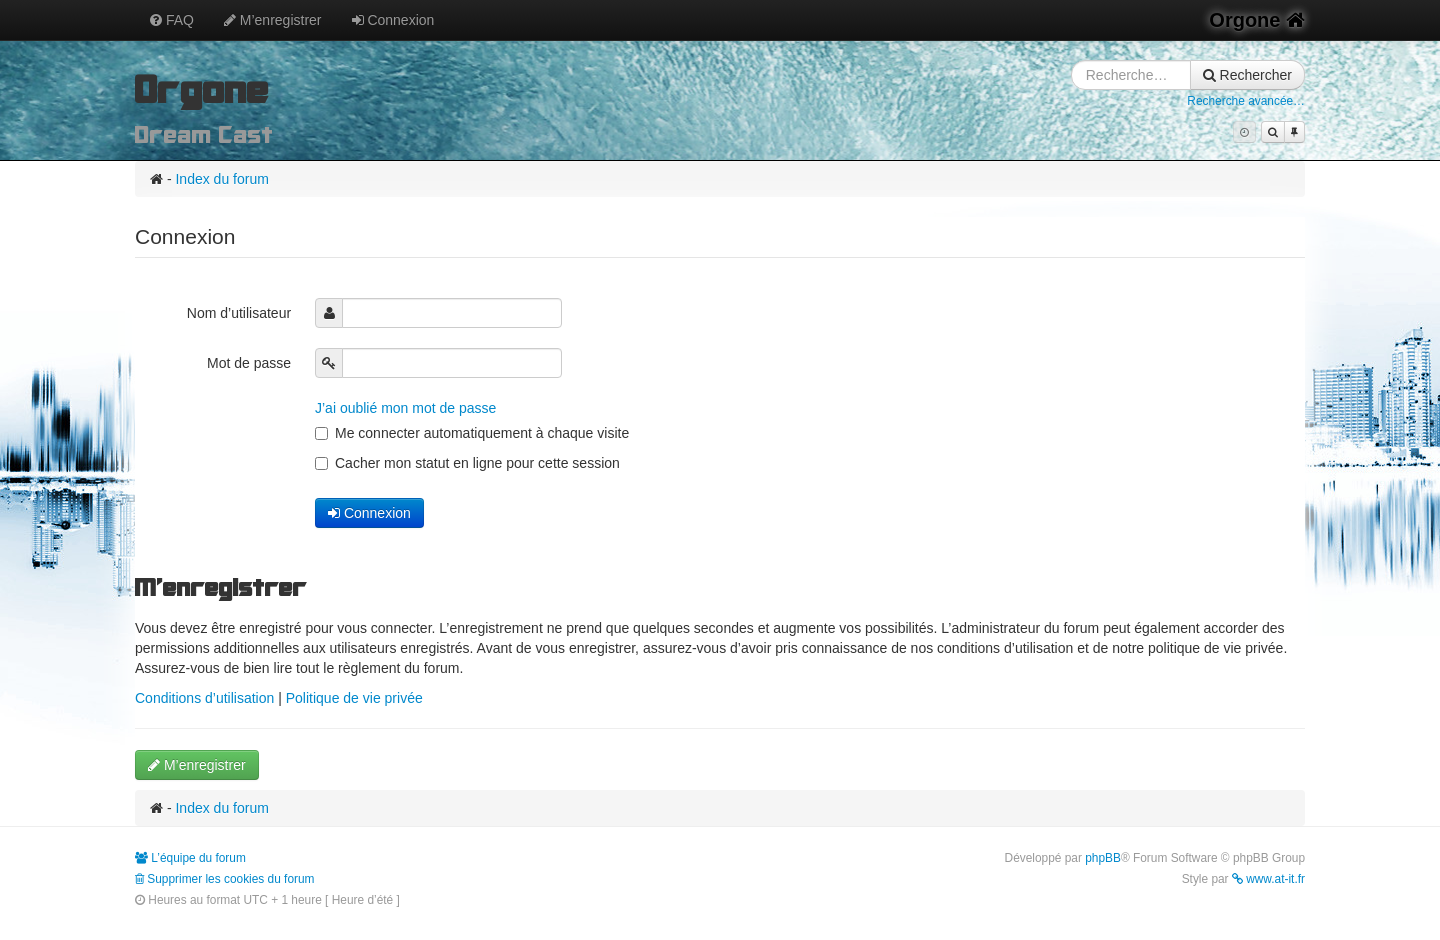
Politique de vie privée (354, 698)
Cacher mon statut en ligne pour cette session (467, 463)
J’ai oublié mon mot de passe (405, 408)
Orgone (1257, 20)
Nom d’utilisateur (241, 313)
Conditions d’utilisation (204, 698)
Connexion (393, 20)
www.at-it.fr (1268, 879)
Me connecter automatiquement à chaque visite (472, 433)
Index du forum (221, 179)
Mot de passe (251, 363)
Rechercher (1247, 75)
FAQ (172, 20)
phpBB (1103, 858)
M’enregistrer (273, 20)
